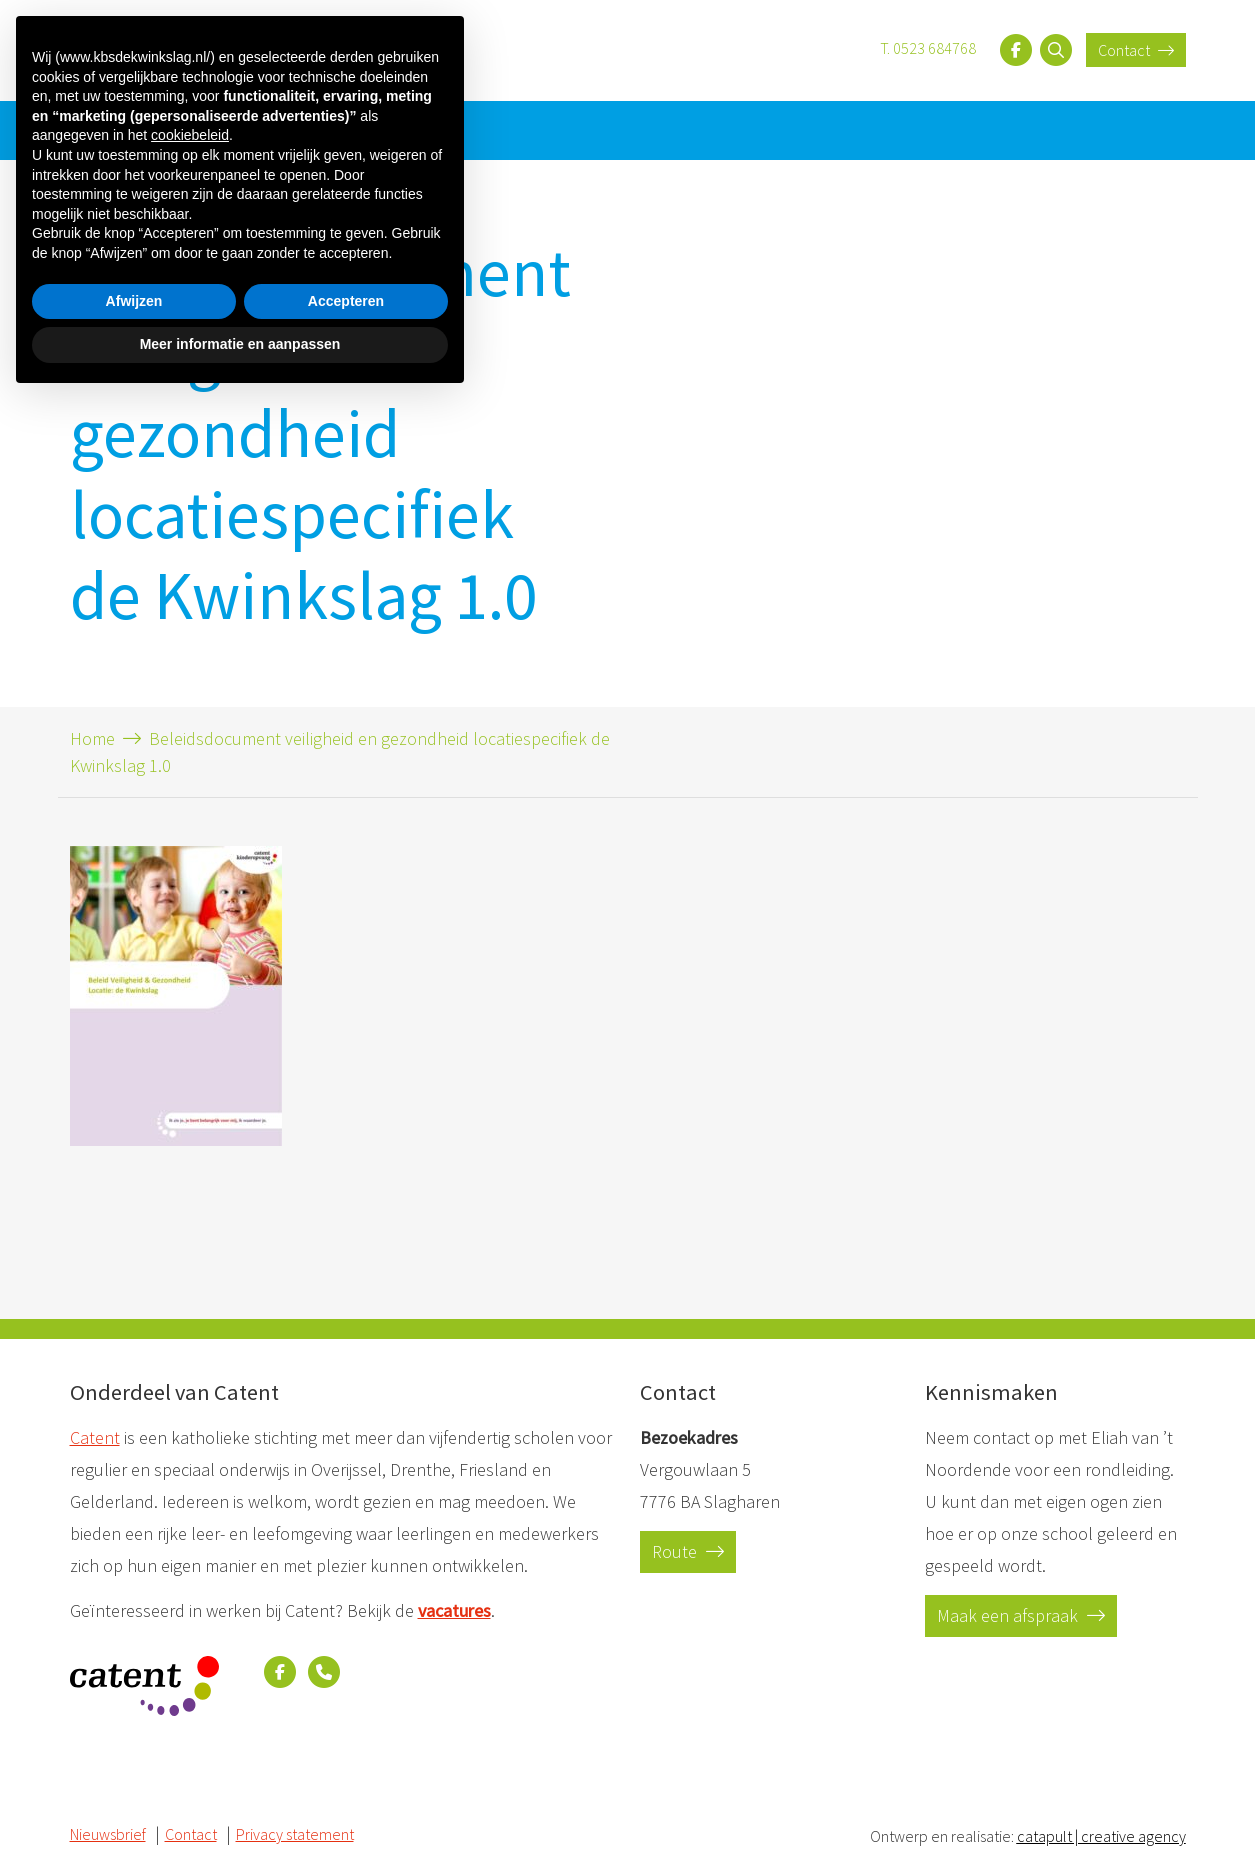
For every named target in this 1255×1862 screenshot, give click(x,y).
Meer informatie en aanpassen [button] (240, 1807)
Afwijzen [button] (134, 1764)
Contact (1136, 50)
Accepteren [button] (346, 1764)
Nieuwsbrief (111, 129)
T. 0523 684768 (928, 48)
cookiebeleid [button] (190, 1599)
